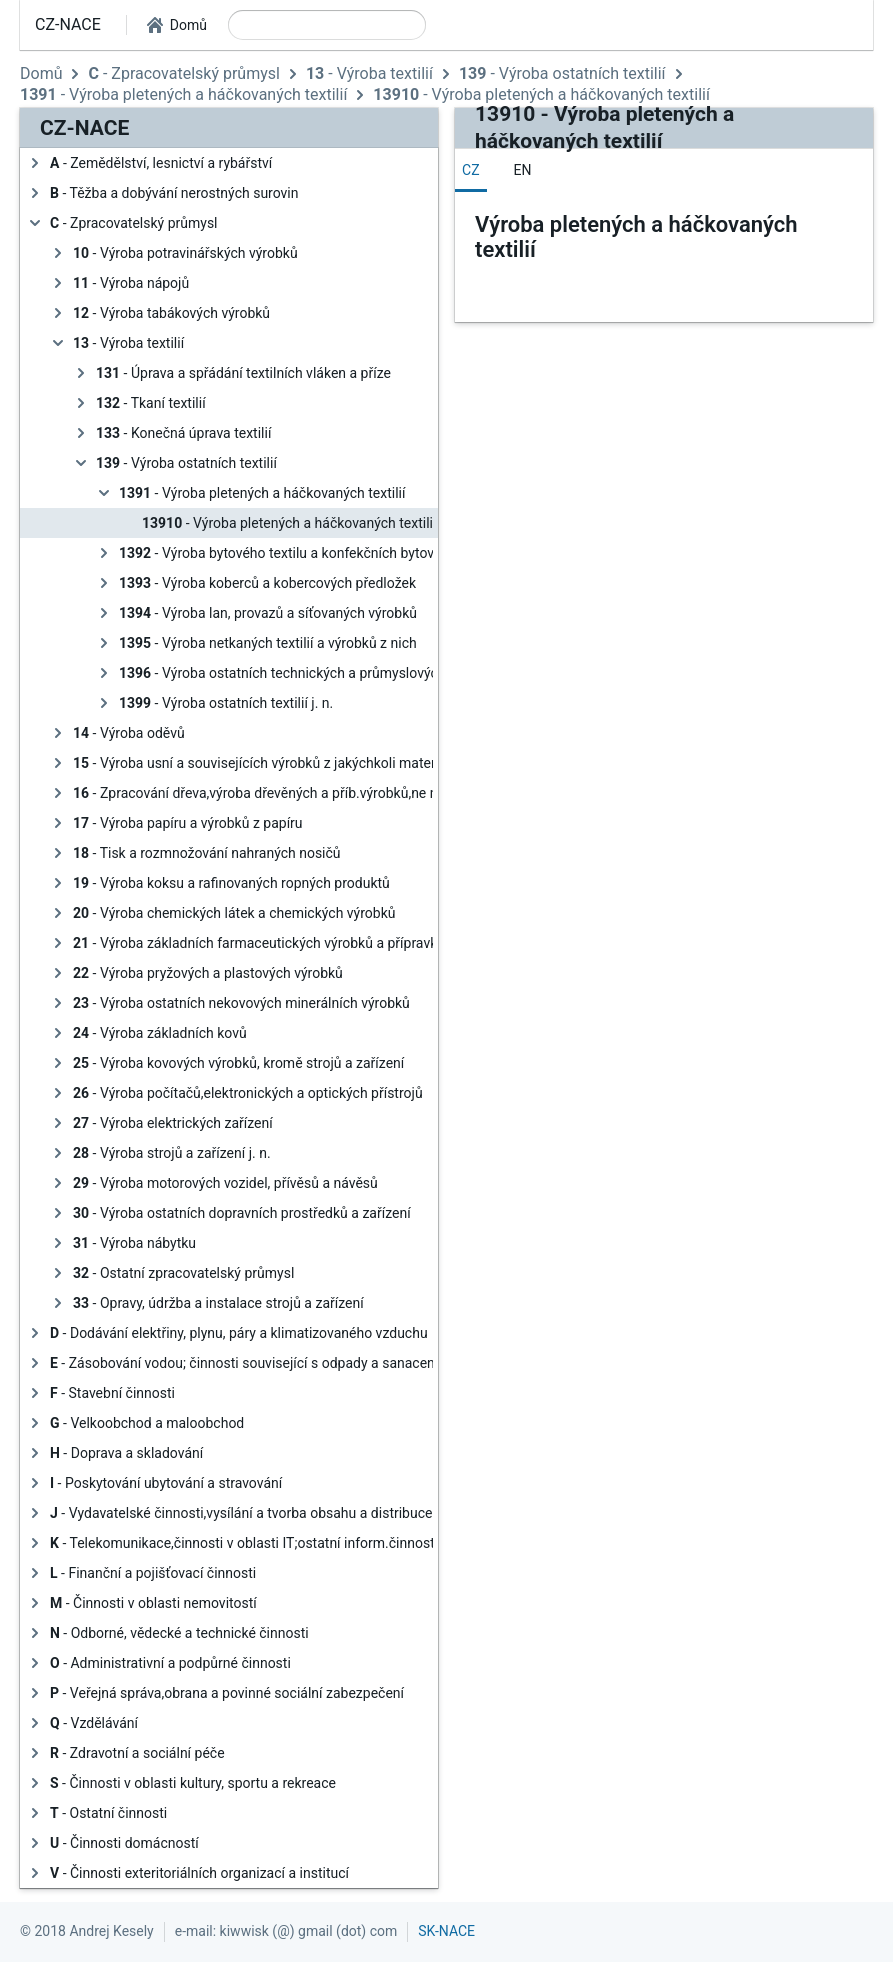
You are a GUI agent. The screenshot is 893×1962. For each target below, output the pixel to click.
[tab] (471, 170)
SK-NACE (446, 1931)
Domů (41, 73)
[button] (177, 25)
